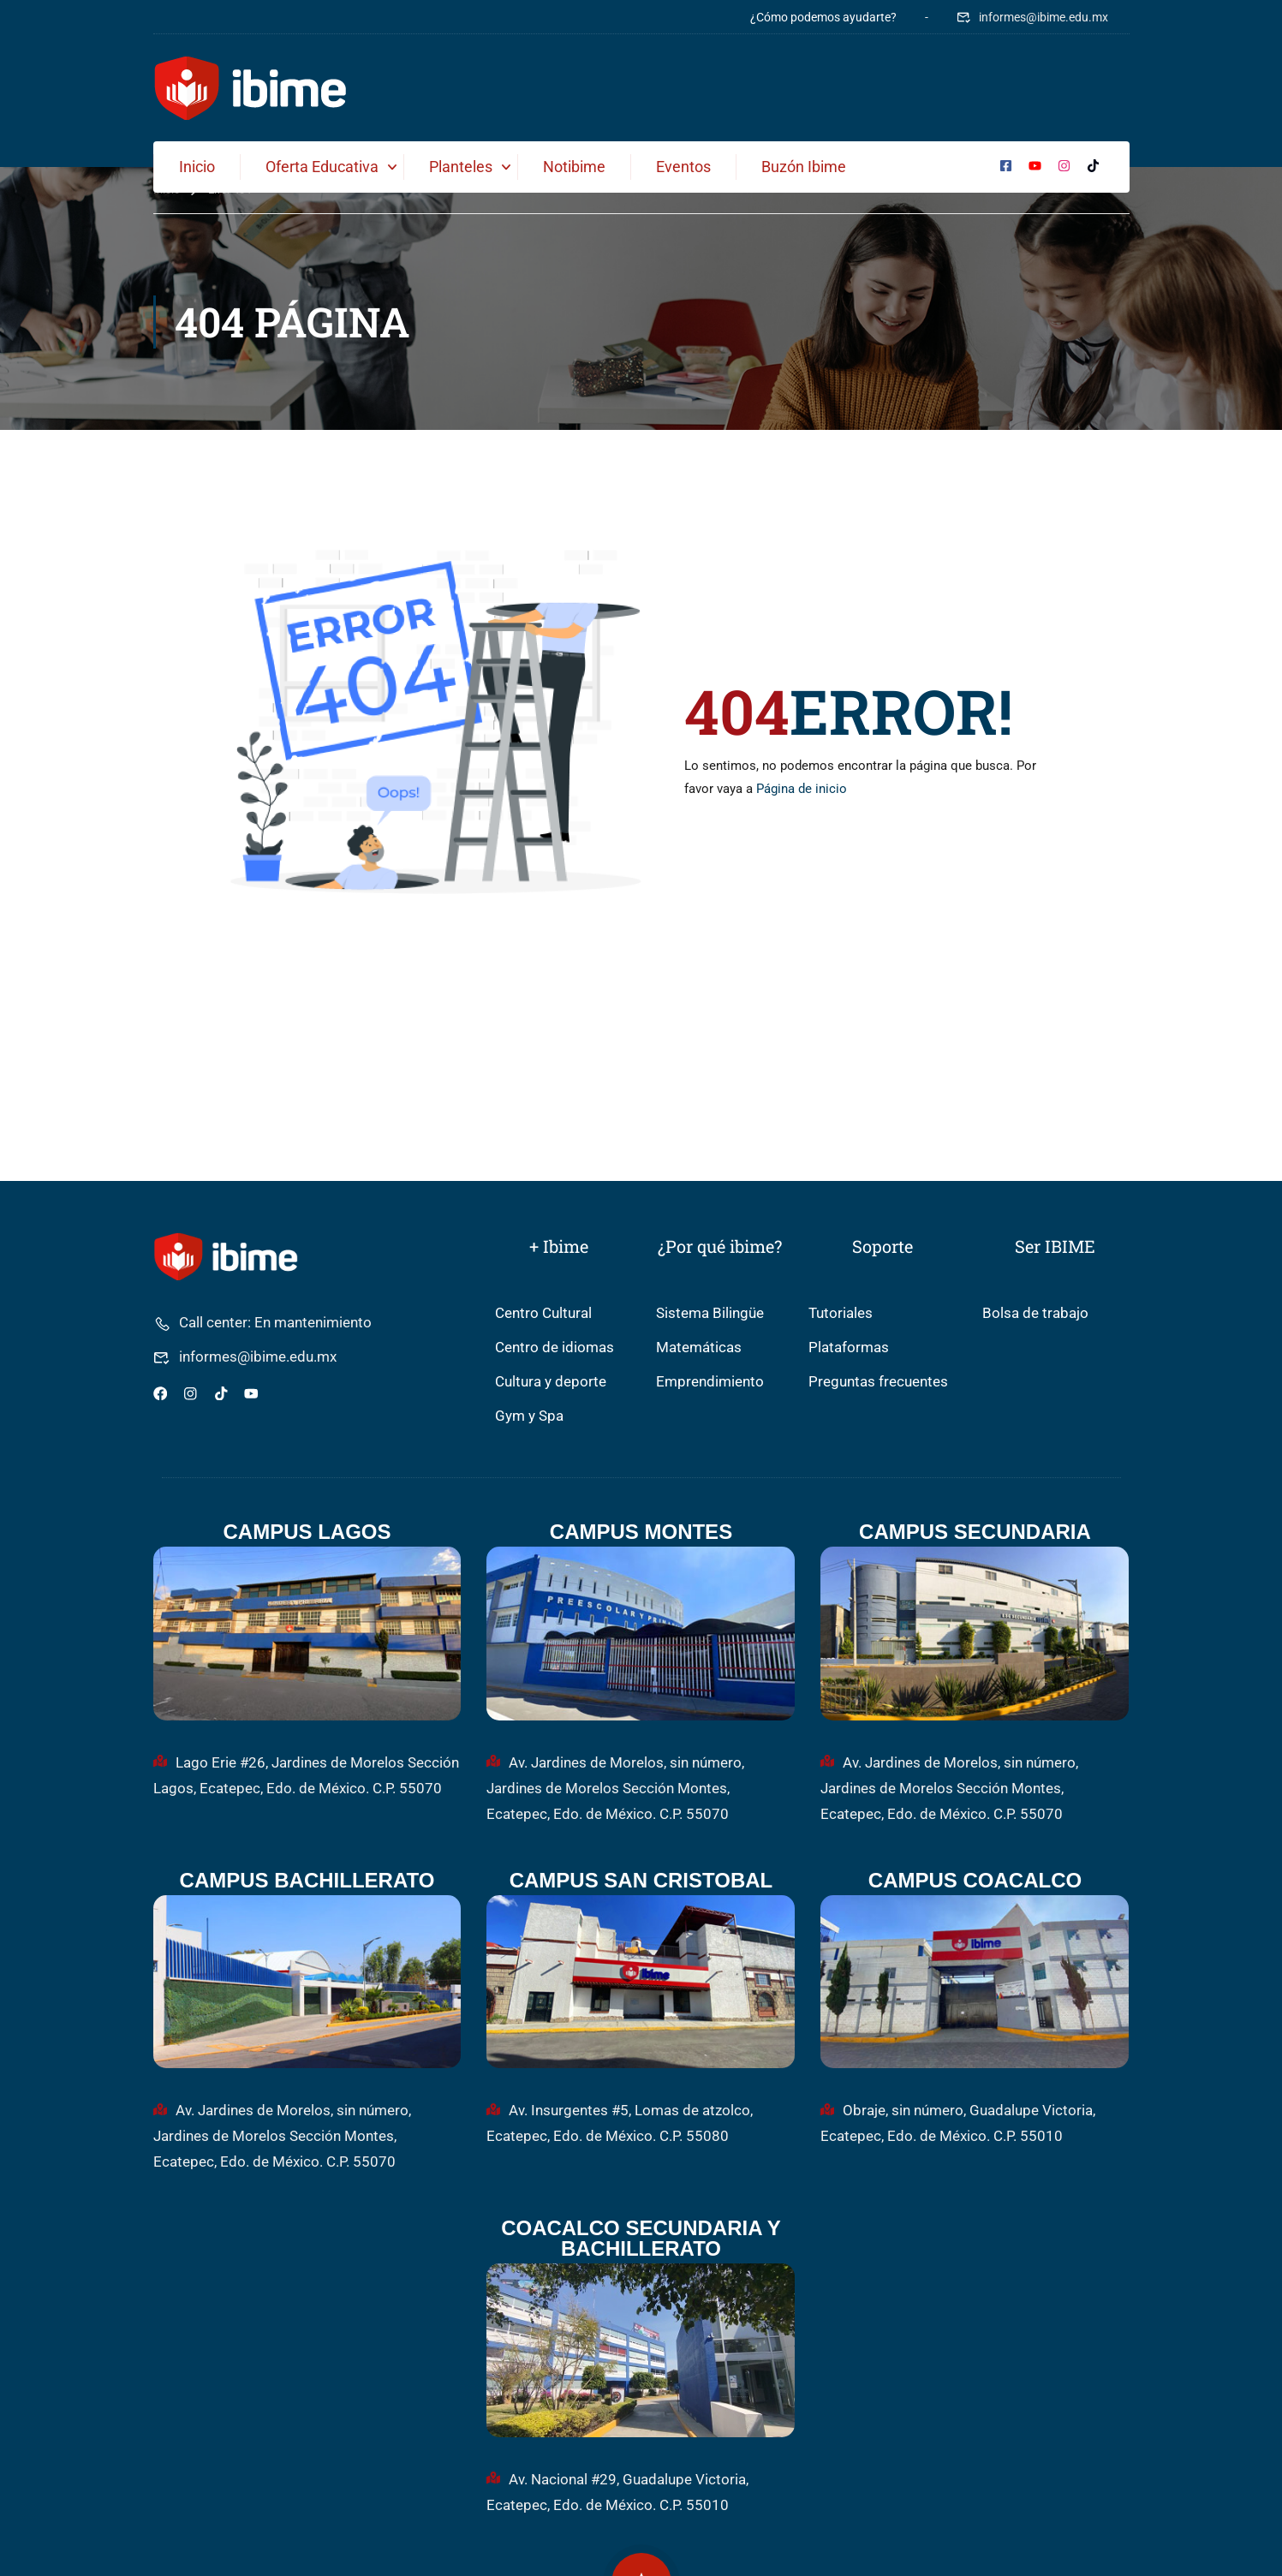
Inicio (197, 167)
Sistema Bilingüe (710, 1314)
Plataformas (848, 1348)
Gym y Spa (529, 1417)
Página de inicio (801, 789)
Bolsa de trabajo (1035, 1314)
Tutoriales (840, 1314)
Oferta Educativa (322, 167)
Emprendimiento (710, 1382)
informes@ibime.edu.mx (1032, 17)
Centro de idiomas (554, 1348)
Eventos (683, 167)
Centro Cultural (543, 1314)
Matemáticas (699, 1348)
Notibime (574, 167)
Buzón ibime (803, 167)
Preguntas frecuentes (878, 1382)
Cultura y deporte (550, 1382)
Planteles (460, 167)
